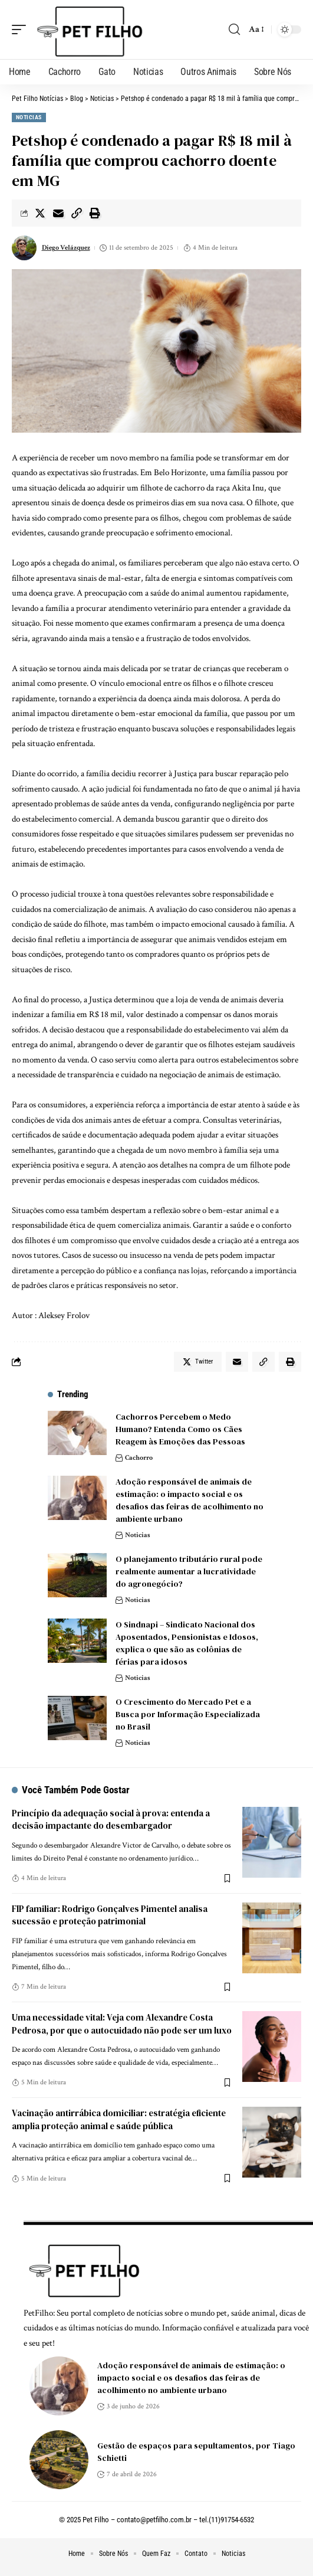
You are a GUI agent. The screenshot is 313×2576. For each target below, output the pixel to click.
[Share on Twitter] (40, 213)
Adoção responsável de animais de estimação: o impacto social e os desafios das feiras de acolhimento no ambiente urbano (189, 1500)
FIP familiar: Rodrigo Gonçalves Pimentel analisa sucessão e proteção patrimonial (109, 1915)
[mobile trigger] (22, 29)
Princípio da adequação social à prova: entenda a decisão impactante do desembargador (111, 1819)
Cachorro (139, 1457)
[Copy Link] (76, 213)
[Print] (95, 213)
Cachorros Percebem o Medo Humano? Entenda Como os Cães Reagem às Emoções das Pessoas (180, 1429)
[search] (234, 29)
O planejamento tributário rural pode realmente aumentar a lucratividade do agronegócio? (189, 1571)
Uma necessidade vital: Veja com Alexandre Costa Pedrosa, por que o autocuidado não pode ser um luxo (122, 2023)
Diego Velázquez (66, 247)
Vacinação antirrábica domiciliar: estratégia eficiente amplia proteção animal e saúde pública (119, 2119)
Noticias (29, 117)
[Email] (58, 213)
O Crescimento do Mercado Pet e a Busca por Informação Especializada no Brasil (188, 1714)
